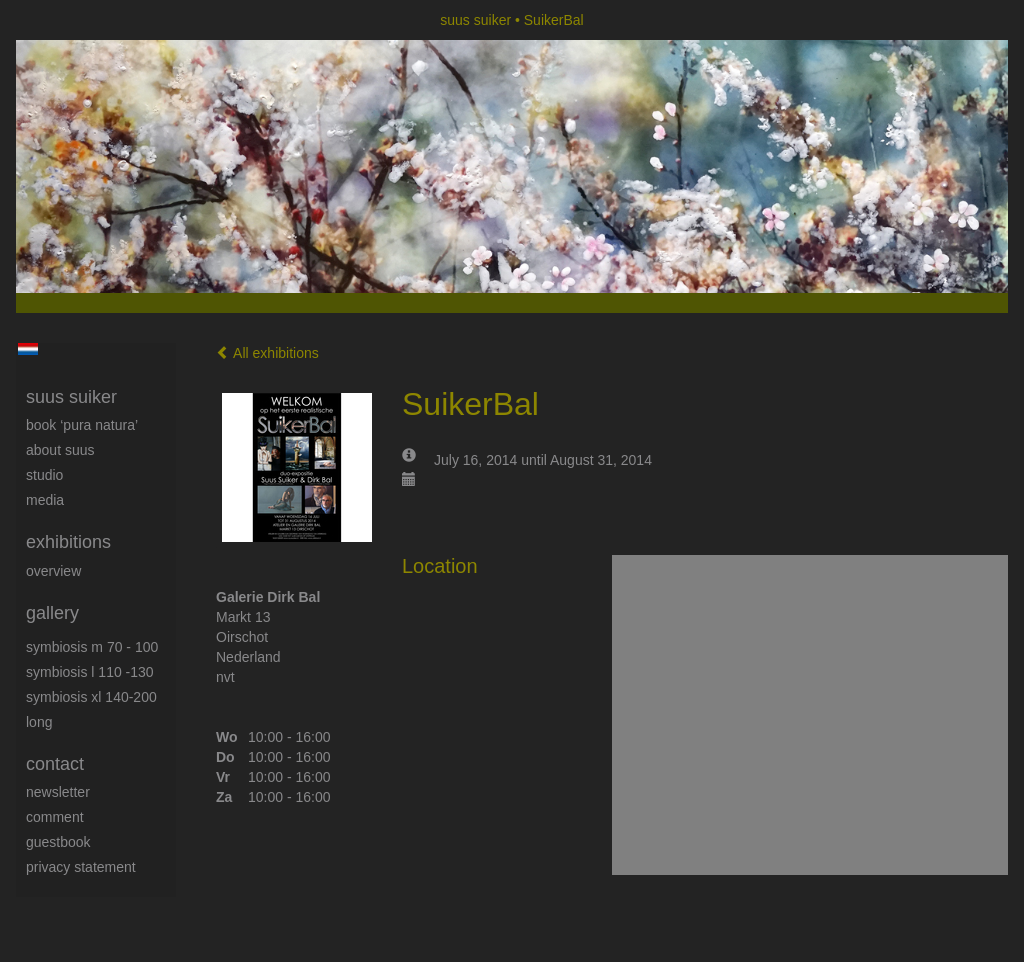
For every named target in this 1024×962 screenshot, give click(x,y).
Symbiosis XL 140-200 (91, 697)
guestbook (58, 842)
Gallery (52, 613)
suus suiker (475, 20)
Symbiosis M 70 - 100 (92, 647)
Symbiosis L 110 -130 (90, 672)
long (39, 722)
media (45, 500)
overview (53, 571)
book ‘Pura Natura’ (82, 425)
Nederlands (27, 349)
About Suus (60, 450)
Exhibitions (68, 542)
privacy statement (81, 867)
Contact (55, 764)
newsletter (58, 792)
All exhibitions (267, 353)
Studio (44, 475)
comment (55, 817)
